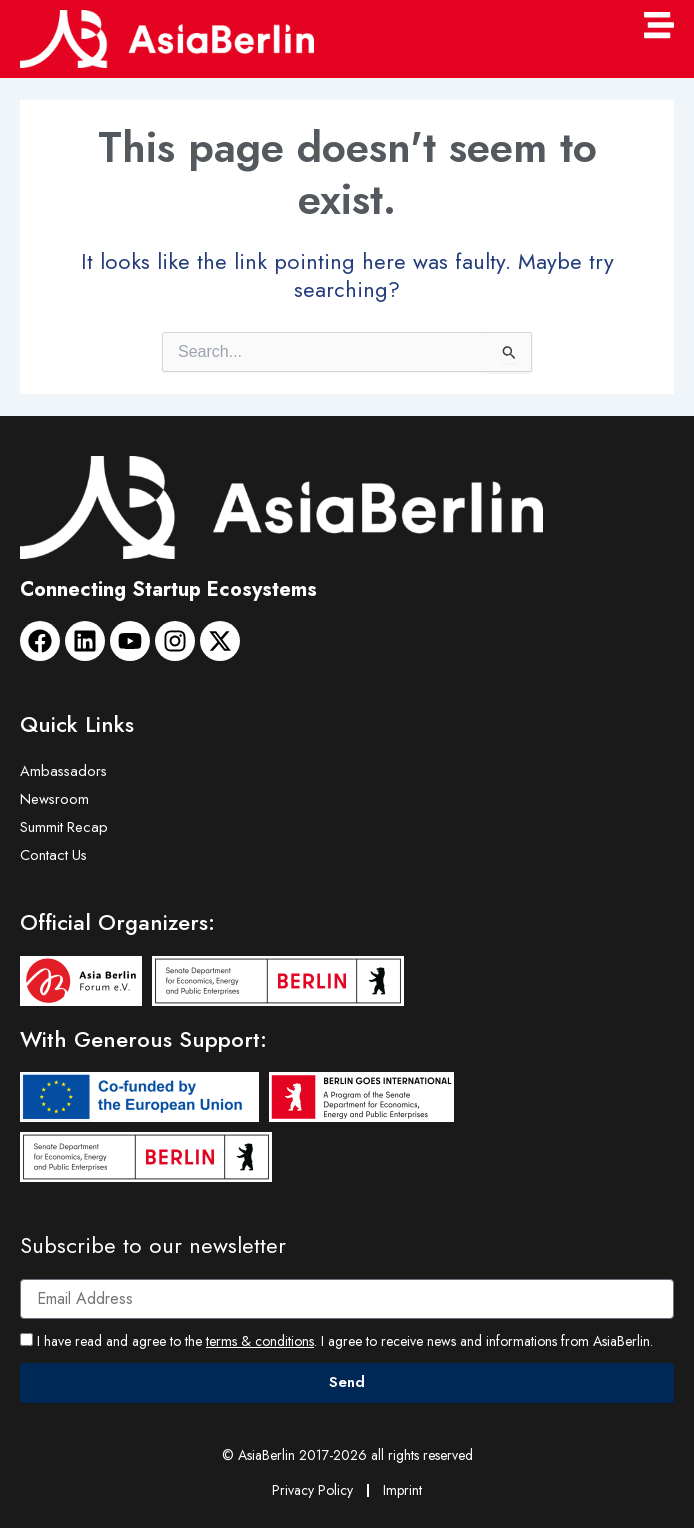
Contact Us (53, 854)
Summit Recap (64, 826)
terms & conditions (260, 1341)
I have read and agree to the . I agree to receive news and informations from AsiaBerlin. (345, 1341)
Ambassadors (63, 770)
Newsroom (54, 798)
